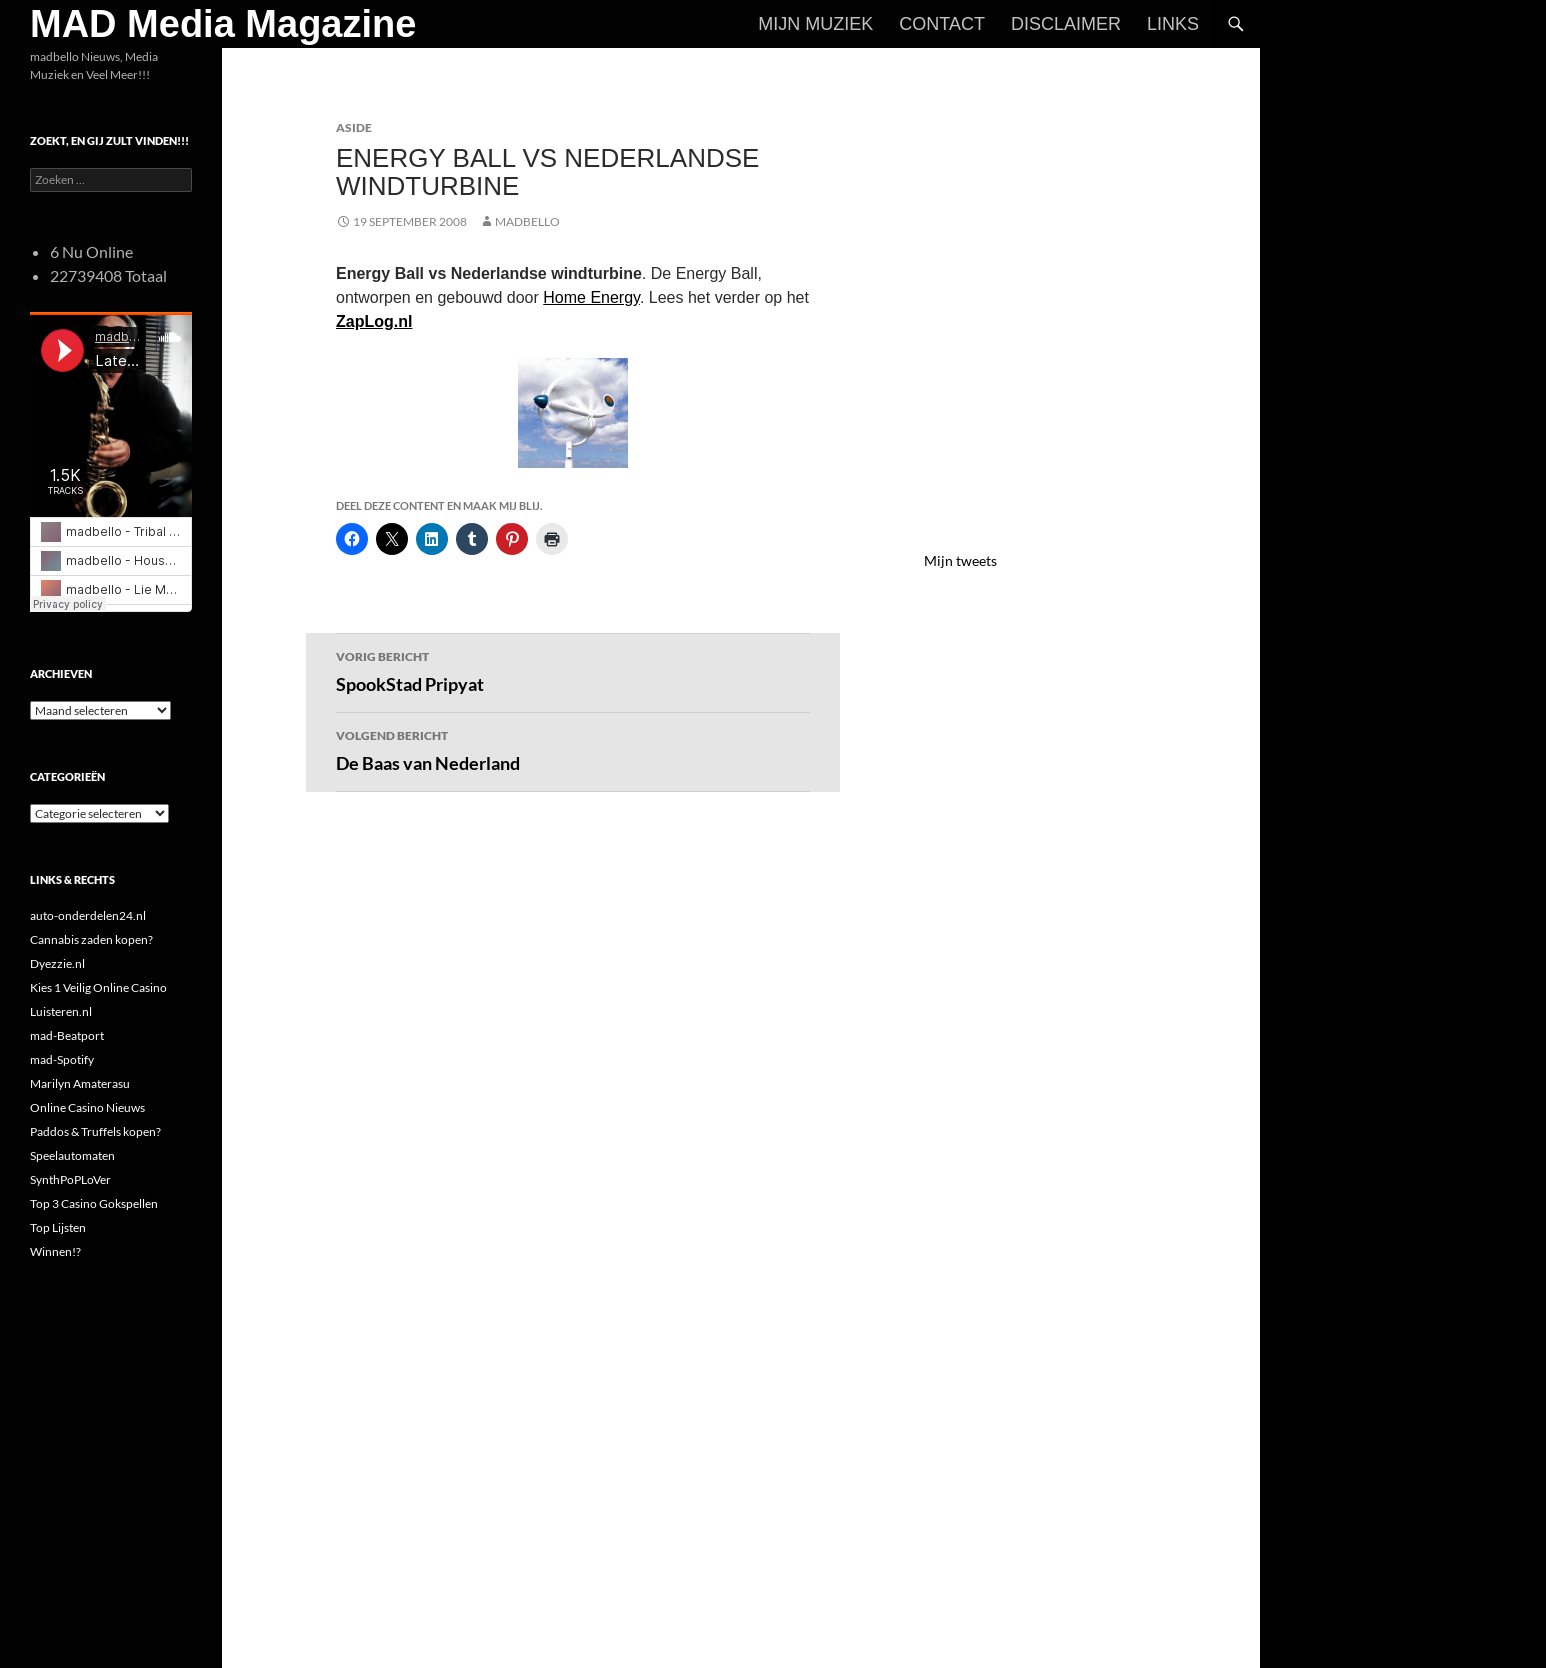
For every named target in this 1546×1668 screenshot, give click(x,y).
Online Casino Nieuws (87, 1107)
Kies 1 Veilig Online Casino (98, 987)
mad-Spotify (62, 1059)
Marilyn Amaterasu (80, 1083)
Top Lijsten (58, 1227)
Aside (354, 127)
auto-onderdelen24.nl (88, 915)
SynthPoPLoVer (70, 1179)
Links (1173, 24)
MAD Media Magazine (223, 24)
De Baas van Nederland (573, 749)
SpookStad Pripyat (573, 670)
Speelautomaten (72, 1155)
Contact (942, 24)
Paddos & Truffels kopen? (95, 1131)
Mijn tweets (960, 560)
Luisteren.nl (61, 1011)
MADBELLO (527, 221)
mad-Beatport (67, 1035)
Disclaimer (1066, 24)
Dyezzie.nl (57, 963)
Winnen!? (55, 1251)
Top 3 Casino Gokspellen (94, 1203)
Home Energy (591, 297)
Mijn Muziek (815, 24)
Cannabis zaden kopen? (91, 939)
